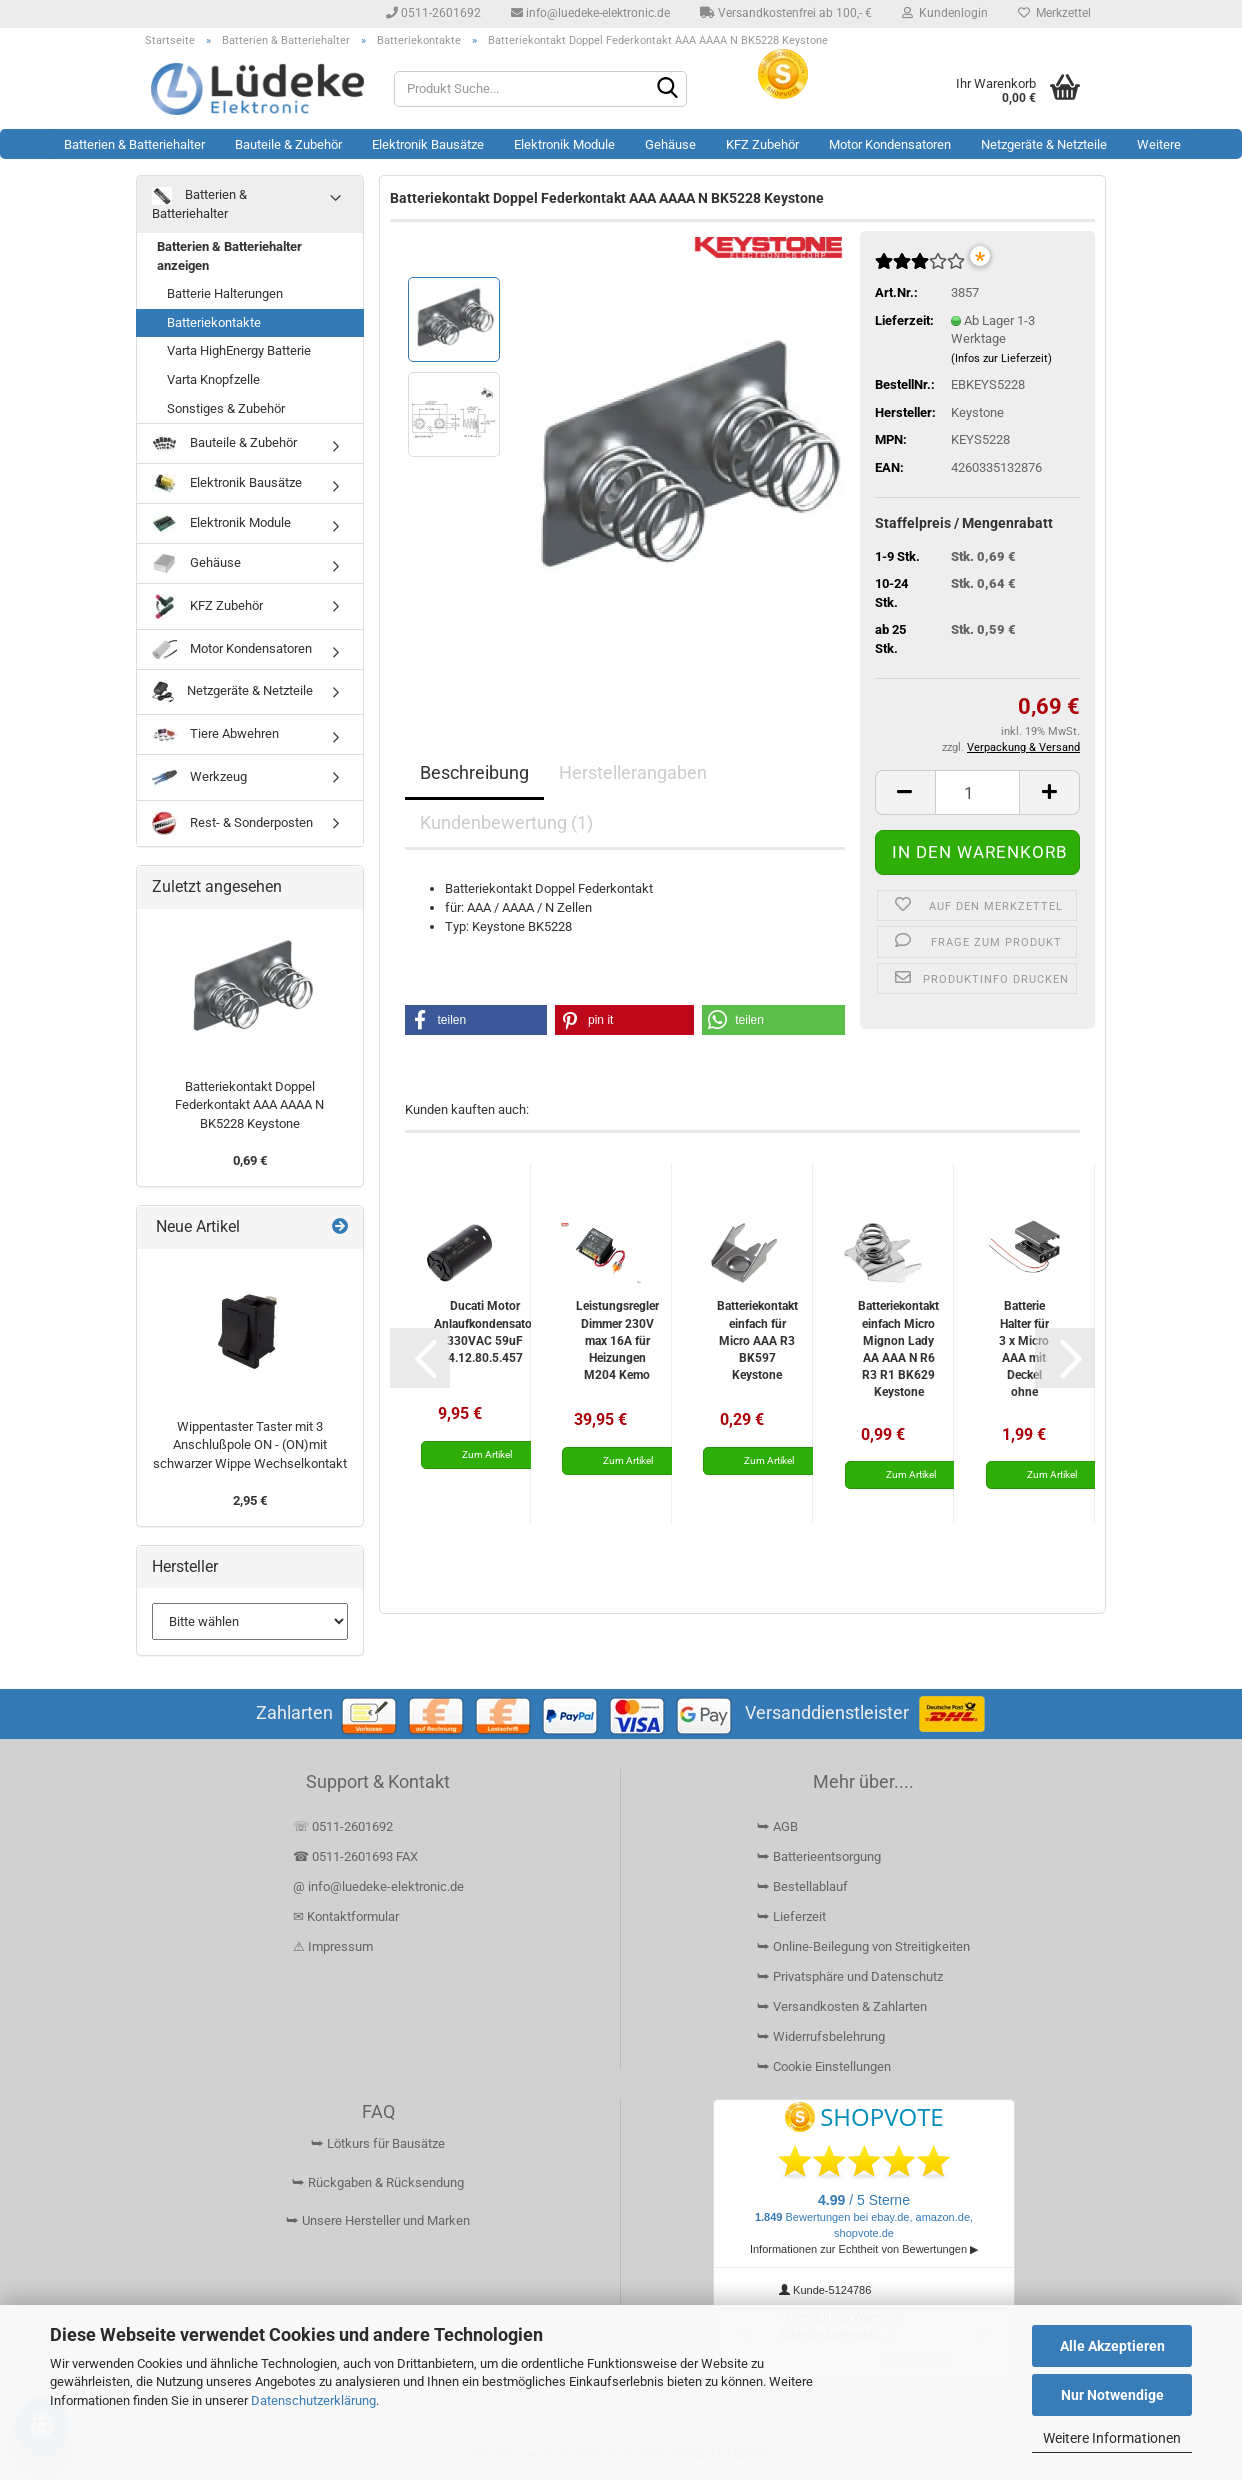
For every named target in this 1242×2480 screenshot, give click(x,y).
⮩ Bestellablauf (802, 1886)
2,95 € (250, 1500)
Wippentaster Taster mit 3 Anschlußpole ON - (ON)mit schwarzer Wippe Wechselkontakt (250, 1445)
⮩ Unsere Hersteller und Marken (378, 2220)
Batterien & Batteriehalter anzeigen (229, 256)
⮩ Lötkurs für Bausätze (378, 2143)
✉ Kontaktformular (346, 1916)
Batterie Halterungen (225, 293)
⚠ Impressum (333, 1946)
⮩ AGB (777, 1826)
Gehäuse (670, 144)
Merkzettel (1054, 13)
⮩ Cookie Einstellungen (824, 2066)
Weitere (1159, 144)
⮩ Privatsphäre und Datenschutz (850, 1976)
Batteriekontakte (214, 322)
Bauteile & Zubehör (288, 144)
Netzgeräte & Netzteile (1044, 144)
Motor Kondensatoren (890, 144)
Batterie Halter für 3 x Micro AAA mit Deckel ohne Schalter (1024, 1348)
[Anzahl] (977, 792)
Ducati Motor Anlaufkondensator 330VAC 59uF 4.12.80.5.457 (485, 1331)
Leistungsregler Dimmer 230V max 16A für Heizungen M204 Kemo (617, 1340)
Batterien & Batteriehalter (134, 144)
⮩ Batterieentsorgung (819, 1856)
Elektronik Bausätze (428, 144)
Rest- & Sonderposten (232, 823)
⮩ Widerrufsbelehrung (821, 2036)
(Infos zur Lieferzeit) (1001, 358)
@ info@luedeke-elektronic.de (378, 1886)
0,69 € (250, 1160)
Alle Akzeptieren (1112, 2346)
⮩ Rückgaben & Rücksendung (378, 2182)
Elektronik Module (564, 144)
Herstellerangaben (633, 772)
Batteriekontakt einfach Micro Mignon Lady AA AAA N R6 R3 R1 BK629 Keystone (898, 1348)
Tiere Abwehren (215, 734)
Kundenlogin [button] (945, 13)
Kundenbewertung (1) (506, 822)
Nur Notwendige (1112, 2395)
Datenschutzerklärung (313, 2400)
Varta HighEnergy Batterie (239, 350)
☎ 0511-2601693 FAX (357, 1856)
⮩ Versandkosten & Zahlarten (842, 2006)
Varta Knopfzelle (213, 379)
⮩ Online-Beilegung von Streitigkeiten (863, 1946)
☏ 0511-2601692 (343, 1826)
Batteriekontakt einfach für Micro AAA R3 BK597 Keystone (757, 1340)
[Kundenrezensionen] (920, 269)
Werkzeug (199, 777)
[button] (905, 792)
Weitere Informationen (1112, 2438)
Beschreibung (474, 772)
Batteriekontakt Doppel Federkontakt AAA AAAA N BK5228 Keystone (249, 1105)
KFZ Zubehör (762, 144)
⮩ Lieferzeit (791, 1916)
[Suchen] (668, 90)
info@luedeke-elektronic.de (590, 13)
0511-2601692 (433, 13)
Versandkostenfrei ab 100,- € (786, 13)
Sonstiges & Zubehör (226, 408)
